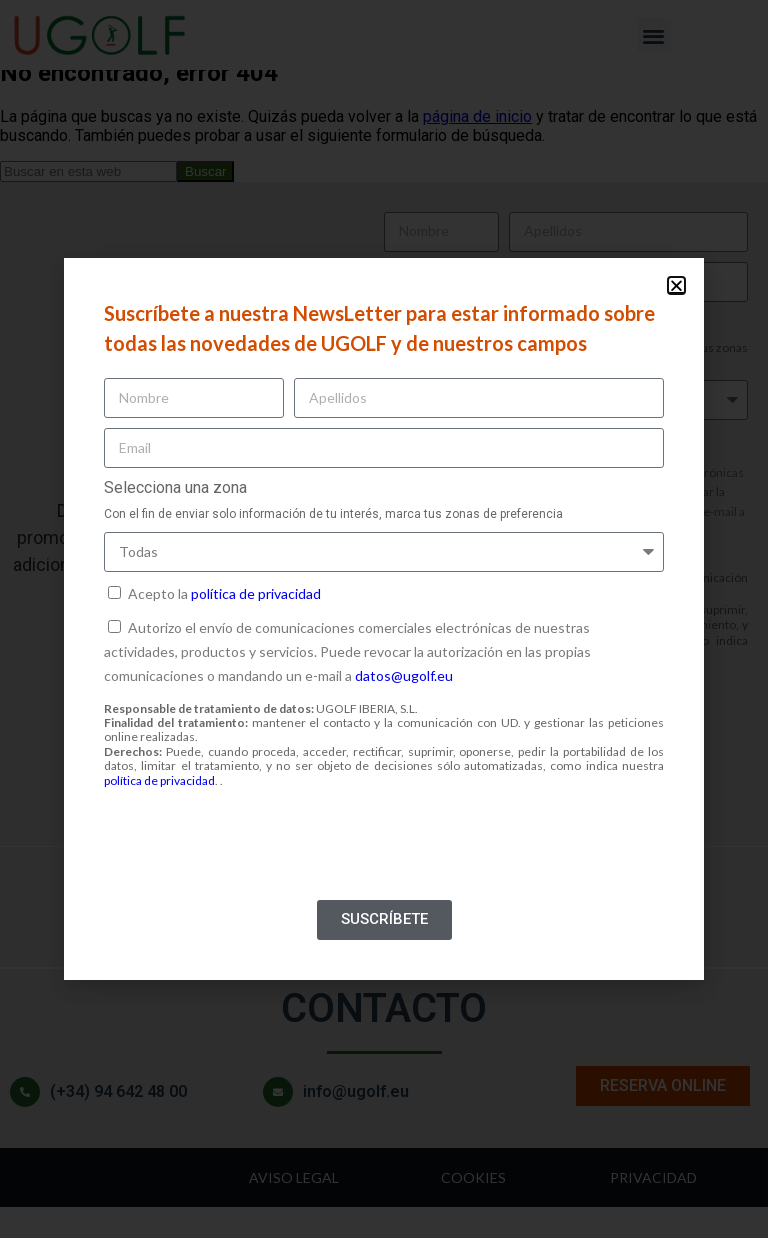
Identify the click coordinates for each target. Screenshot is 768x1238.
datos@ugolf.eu (404, 675)
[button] (676, 285)
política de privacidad (256, 593)
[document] (384, 619)
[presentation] (256, 851)
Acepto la (224, 593)
